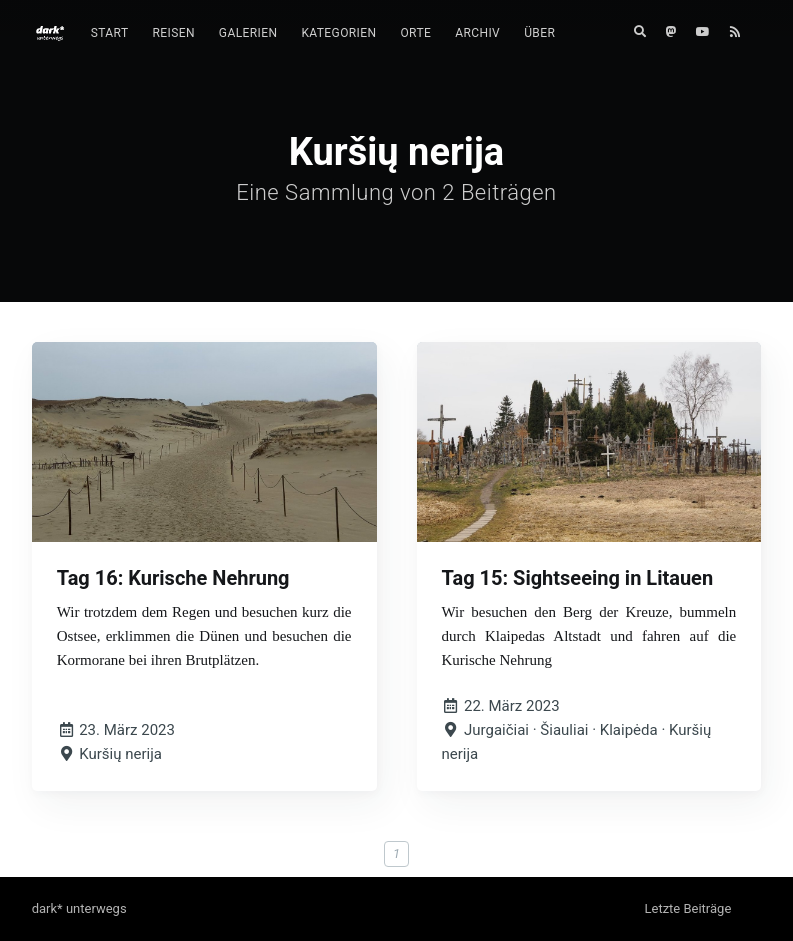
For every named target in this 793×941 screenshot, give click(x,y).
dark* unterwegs (79, 908)
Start (110, 33)
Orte (415, 33)
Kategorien (338, 33)
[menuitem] (110, 33)
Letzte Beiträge (687, 908)
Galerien (248, 33)
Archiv (477, 33)
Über (539, 33)
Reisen (173, 33)
